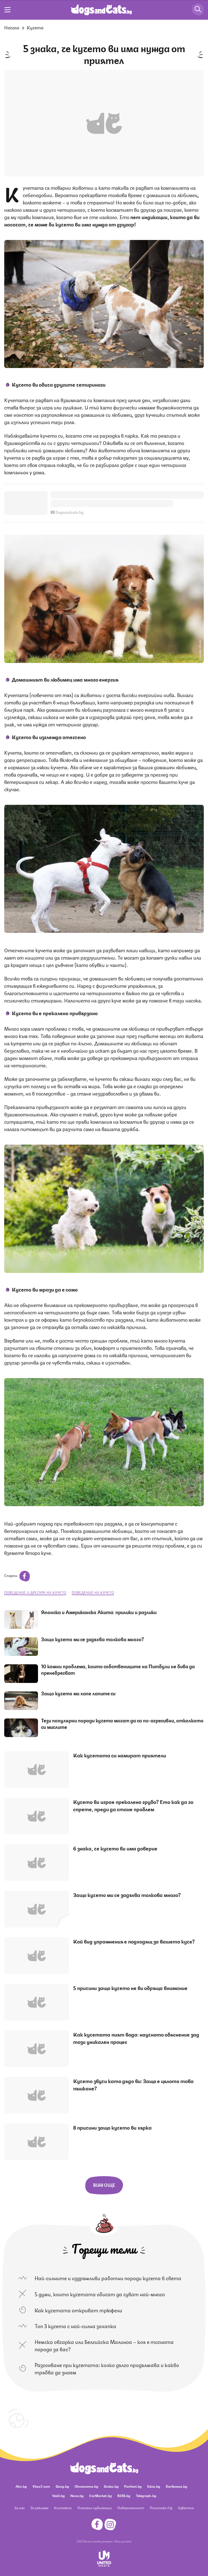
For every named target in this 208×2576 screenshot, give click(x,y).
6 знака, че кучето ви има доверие (115, 1848)
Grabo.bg (111, 2486)
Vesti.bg (58, 2495)
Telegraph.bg (146, 2495)
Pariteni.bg (133, 2486)
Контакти (63, 2507)
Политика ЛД (161, 2507)
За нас (19, 2507)
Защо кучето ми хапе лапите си (78, 1693)
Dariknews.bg (176, 2486)
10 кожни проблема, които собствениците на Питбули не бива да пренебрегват (118, 1669)
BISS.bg (123, 2495)
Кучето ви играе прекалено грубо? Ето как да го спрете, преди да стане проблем (133, 1805)
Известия (186, 2507)
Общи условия (122, 2541)
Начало (11, 27)
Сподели (17, 1575)
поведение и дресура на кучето (35, 1592)
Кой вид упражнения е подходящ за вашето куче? (134, 1941)
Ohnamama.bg (86, 2486)
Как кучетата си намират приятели (119, 1755)
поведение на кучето (93, 1592)
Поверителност (130, 2507)
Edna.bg (153, 2486)
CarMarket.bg (100, 2495)
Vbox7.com (41, 2486)
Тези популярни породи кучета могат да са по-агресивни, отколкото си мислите (122, 1723)
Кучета (35, 27)
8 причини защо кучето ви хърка (112, 2127)
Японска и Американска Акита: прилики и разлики (98, 1611)
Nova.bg (77, 2495)
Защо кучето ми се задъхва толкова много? (92, 1639)
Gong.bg (62, 2486)
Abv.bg (21, 2486)
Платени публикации (94, 2507)
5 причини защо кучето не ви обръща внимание (130, 1987)
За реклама (39, 2507)
